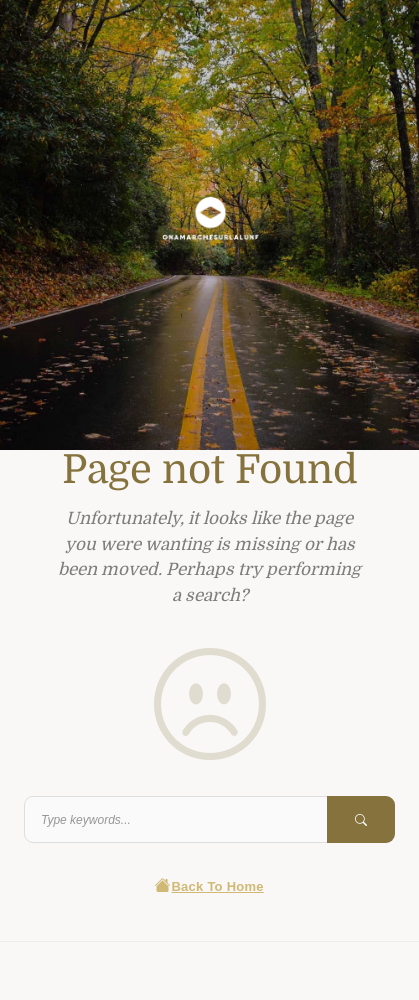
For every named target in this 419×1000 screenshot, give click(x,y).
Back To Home (209, 886)
